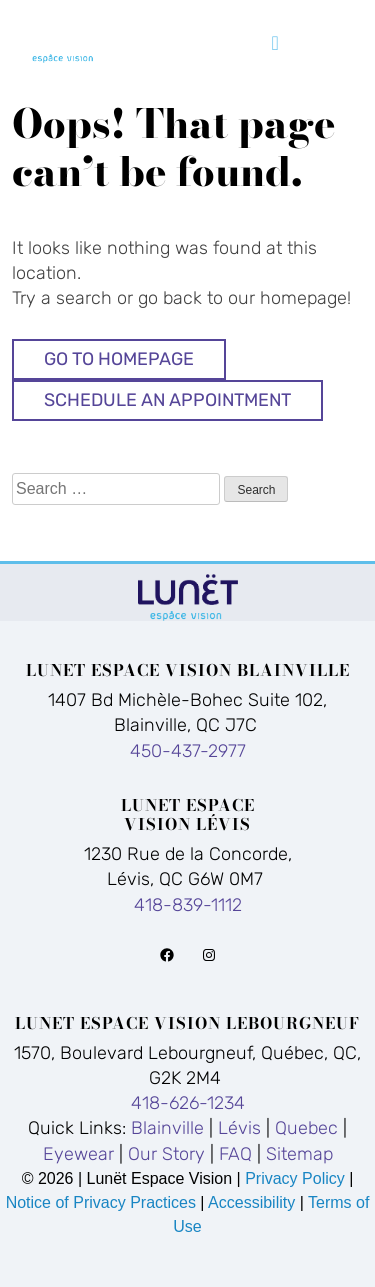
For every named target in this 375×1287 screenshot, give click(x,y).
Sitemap (299, 1154)
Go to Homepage (119, 359)
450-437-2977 (188, 751)
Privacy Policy (297, 1178)
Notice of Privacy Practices (101, 1202)
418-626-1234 (188, 1103)
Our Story (166, 1154)
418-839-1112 (188, 905)
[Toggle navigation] (275, 43)
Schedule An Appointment (167, 400)
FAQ (235, 1154)
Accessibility (251, 1202)
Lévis (239, 1128)
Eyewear (78, 1154)
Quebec (306, 1128)
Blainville (167, 1128)
